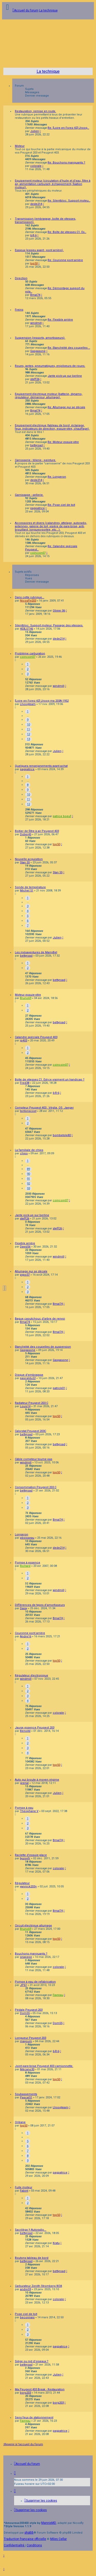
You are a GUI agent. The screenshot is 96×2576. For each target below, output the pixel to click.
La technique (48, 71)
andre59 (25, 2289)
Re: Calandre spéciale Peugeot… (51, 548)
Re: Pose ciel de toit (61, 505)
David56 (25, 1246)
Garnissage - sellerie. (29, 495)
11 (28, 729)
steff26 (34, 379)
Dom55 (25, 2013)
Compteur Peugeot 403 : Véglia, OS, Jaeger (44, 1107)
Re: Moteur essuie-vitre (63, 442)
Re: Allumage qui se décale (66, 407)
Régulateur (22, 1883)
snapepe (26, 1957)
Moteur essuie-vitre (28, 994)
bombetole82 (62, 1135)
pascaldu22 (28, 1378)
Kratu (56, 2243)
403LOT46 (26, 628)
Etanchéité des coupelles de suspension (43, 1346)
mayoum (26, 2041)
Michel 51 (26, 890)
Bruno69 (25, 998)
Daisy (23, 1608)
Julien (34, 131)
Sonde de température (30, 887)
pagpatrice (37, 508)
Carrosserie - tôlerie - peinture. (35, 460)
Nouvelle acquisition (29, 859)
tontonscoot (28, 1111)
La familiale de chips (29, 1150)
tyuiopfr (25, 1858)
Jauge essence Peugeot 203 (34, 1727)
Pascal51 (26, 2097)
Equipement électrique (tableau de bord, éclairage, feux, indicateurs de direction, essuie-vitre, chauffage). (52, 427)
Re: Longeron (57, 476)
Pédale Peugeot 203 (28, 2010)
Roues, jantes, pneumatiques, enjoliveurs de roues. (50, 366)
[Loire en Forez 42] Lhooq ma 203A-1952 (42, 700)
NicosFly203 (28, 600)
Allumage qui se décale (31, 1271)
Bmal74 (35, 295)
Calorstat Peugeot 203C (30, 1431)
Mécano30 (27, 2069)
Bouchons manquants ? (31, 1953)
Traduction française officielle (25, 2539)
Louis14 (25, 1406)
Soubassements (26, 2094)
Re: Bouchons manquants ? (66, 162)
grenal (24, 1783)
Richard (25, 1566)
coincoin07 (38, 553)
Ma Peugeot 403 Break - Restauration (40, 2389)
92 (28, 1183)
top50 (34, 263)
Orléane (20, 2122)
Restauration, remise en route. (35, 111)
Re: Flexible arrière (60, 319)
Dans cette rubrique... (29, 597)
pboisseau (27, 1537)
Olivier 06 (59, 610)
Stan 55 (25, 862)
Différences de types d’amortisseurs (40, 1605)
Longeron (21, 1534)
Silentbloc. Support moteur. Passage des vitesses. (49, 625)
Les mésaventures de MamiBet (36, 952)
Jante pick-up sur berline (65, 376)
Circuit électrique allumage (33, 1925)
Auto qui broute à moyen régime (37, 1779)
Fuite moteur (23, 2187)
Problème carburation (30, 653)
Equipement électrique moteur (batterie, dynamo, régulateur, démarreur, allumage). (48, 395)
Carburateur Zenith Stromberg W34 (38, 2286)
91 (28, 1178)
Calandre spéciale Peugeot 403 (36, 1037)
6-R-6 (33, 235)
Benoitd (25, 1731)
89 (28, 1169)
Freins (19, 309)
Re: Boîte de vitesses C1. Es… (67, 232)
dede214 (36, 204)
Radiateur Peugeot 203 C (31, 1403)
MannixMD (48, 2523)
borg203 (25, 2392)
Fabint (24, 2190)
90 (28, 1173)
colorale (35, 166)
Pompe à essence (27, 1562)
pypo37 (25, 1274)
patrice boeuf (62, 816)
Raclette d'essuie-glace (31, 1855)
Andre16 (25, 1636)
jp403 (23, 1040)
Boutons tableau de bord (31, 2258)
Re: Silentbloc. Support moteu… (69, 200)
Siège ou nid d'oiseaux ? (31, 2361)
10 (28, 724)
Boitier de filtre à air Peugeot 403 (37, 831)
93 (28, 1188)
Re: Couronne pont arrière (65, 260)
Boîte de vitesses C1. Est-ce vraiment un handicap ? (49, 1079)
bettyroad (36, 445)
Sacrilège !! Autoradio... (30, 2229)
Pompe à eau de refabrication (35, 1981)
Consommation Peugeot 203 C (35, 1487)
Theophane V (29, 1811)
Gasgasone (38, 351)
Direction (21, 278)
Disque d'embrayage (29, 1375)
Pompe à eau (24, 1807)
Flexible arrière (25, 1243)
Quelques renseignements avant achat (41, 766)
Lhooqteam (28, 704)
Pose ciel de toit (26, 2314)
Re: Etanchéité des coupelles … (69, 347)
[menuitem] (40, 2500)
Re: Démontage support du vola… (54, 290)
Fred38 (24, 1083)
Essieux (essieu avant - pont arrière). (39, 250)
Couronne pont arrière (30, 1633)
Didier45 (25, 834)
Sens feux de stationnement (34, 2417)
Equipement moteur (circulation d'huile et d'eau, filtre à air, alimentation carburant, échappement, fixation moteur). (52, 184)
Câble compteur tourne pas (33, 1459)
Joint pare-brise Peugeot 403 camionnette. (44, 2066)
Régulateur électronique (31, 1675)
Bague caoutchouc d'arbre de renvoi (40, 1318)
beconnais (27, 2317)
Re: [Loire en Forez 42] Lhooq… (68, 128)
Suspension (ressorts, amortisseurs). (40, 337)
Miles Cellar (58, 2539)
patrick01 (59, 1388)
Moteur (20, 146)
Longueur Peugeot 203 (30, 2038)
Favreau (58, 1995)
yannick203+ (28, 1886)
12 (28, 734)
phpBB (29, 2532)
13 (28, 739)
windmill (36, 323)
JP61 (23, 1985)
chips (24, 1153)
